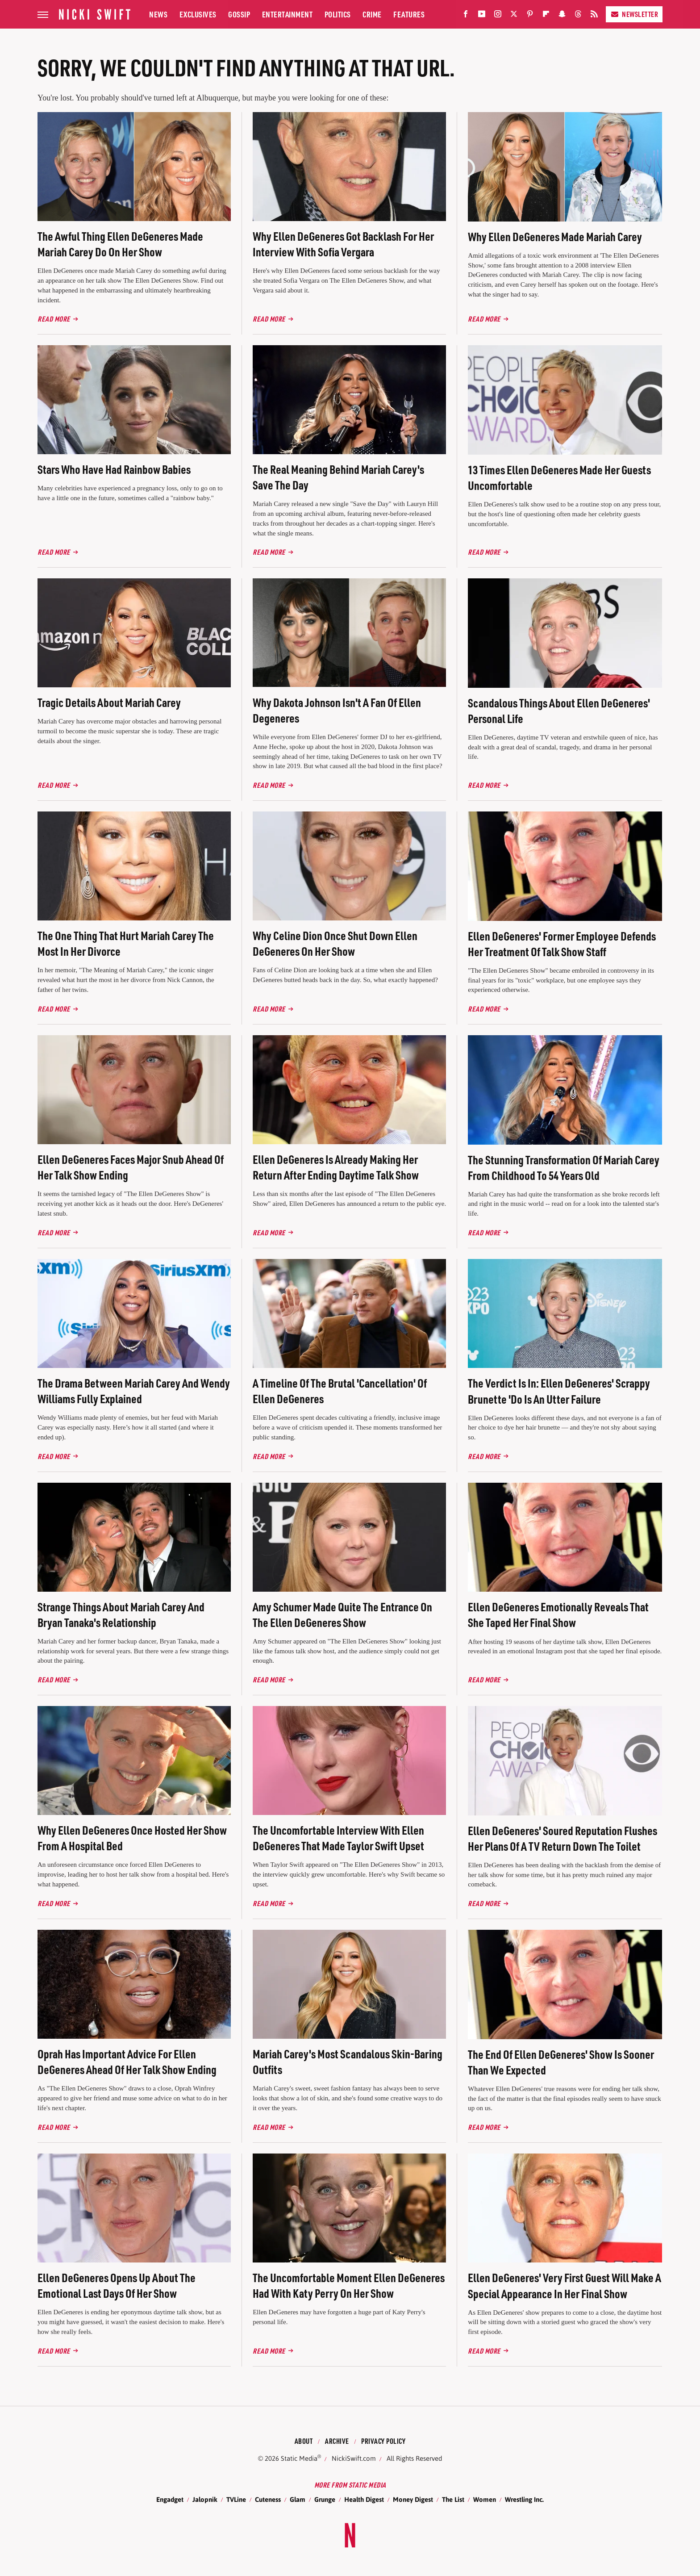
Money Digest (413, 2499)
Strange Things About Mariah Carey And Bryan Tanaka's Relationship (121, 1614)
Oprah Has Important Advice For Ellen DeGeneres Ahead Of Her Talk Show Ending (127, 2061)
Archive (337, 2441)
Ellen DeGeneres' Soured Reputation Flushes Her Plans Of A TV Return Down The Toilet (562, 1838)
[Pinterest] (529, 15)
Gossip (239, 14)
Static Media (299, 2458)
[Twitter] (513, 15)
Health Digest (364, 2499)
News (158, 14)
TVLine (236, 2499)
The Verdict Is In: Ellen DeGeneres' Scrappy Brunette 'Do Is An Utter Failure (559, 1390)
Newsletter (634, 14)
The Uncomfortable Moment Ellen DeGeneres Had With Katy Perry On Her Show (349, 2285)
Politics (338, 14)
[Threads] (578, 15)
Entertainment (287, 14)
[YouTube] (481, 15)
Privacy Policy (383, 2441)
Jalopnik (204, 2499)
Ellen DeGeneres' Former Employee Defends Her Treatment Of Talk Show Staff (562, 943)
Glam (297, 2499)
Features (409, 14)
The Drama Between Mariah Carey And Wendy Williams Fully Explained (134, 1390)
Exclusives (198, 14)
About (304, 2441)
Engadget (169, 2499)
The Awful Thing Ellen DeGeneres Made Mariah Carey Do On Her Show (120, 243)
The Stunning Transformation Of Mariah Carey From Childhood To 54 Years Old (563, 1167)
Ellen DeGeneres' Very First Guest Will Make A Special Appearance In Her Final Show (564, 2285)
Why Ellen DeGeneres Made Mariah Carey (555, 236)
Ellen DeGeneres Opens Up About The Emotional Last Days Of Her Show (117, 2285)
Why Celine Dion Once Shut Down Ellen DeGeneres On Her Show (335, 943)
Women (484, 2499)
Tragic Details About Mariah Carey (109, 702)
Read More (54, 318)
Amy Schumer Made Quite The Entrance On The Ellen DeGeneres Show (342, 1614)
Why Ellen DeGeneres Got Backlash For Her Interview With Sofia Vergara (343, 243)
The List (453, 2499)
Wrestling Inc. (524, 2499)
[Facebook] (465, 15)
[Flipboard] (546, 15)
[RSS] (594, 15)
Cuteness (268, 2499)
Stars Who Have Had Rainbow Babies (114, 469)
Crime (372, 14)
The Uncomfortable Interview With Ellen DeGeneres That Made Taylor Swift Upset (338, 1837)
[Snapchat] (562, 15)
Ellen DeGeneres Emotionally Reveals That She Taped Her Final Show (558, 1614)
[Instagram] (497, 15)
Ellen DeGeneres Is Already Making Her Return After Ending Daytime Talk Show (336, 1167)
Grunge (324, 2499)
